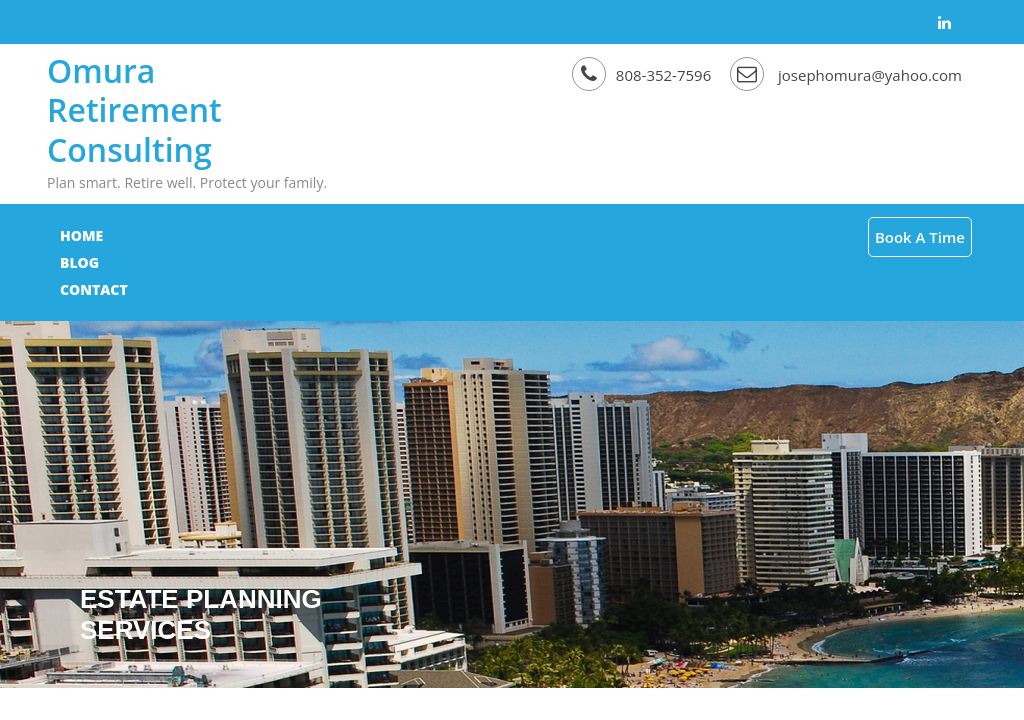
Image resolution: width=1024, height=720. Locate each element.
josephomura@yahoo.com (846, 75)
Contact (236, 235)
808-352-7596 (643, 75)
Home (81, 235)
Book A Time (920, 237)
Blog (152, 235)
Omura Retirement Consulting (134, 110)
